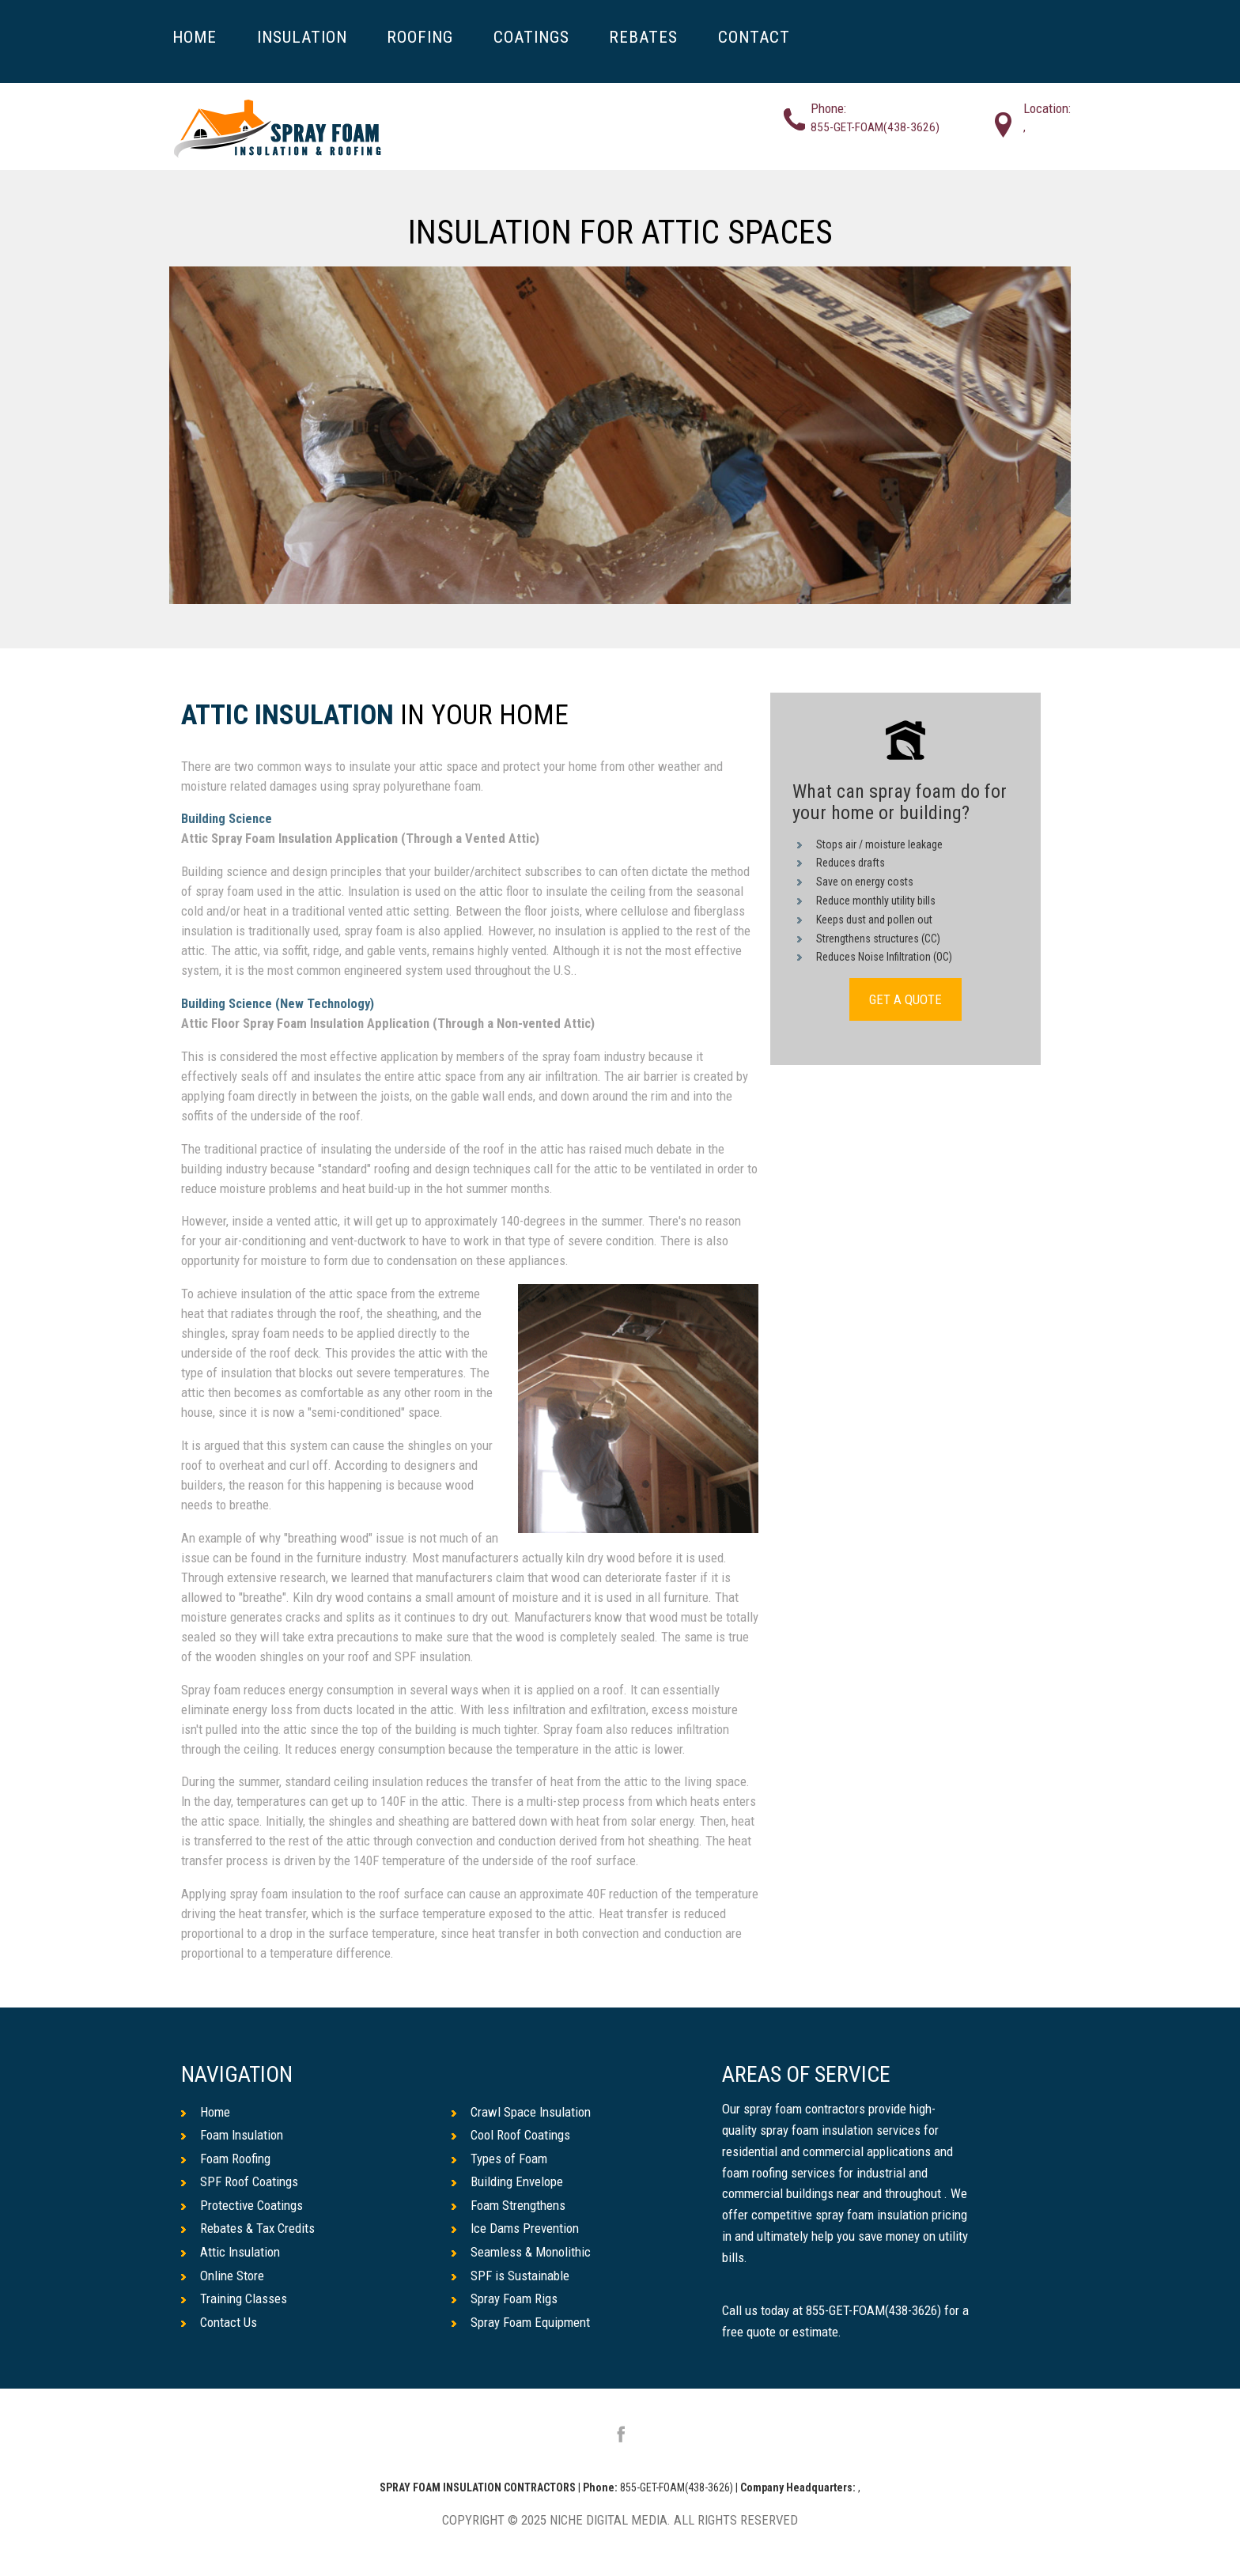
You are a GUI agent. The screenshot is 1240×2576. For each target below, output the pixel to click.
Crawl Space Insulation (521, 2112)
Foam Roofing (225, 2158)
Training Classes (234, 2298)
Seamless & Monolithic (521, 2252)
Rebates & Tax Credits (248, 2228)
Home (205, 2112)
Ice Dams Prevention (515, 2228)
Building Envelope (507, 2181)
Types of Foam (499, 2158)
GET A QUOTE (905, 999)
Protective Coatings (242, 2205)
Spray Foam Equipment (521, 2322)
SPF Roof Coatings (239, 2181)
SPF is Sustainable (510, 2275)
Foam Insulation (232, 2135)
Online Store (222, 2275)
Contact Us (219, 2322)
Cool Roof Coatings (511, 2135)
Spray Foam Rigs (505, 2298)
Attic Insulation (287, 716)
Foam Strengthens (508, 2205)
